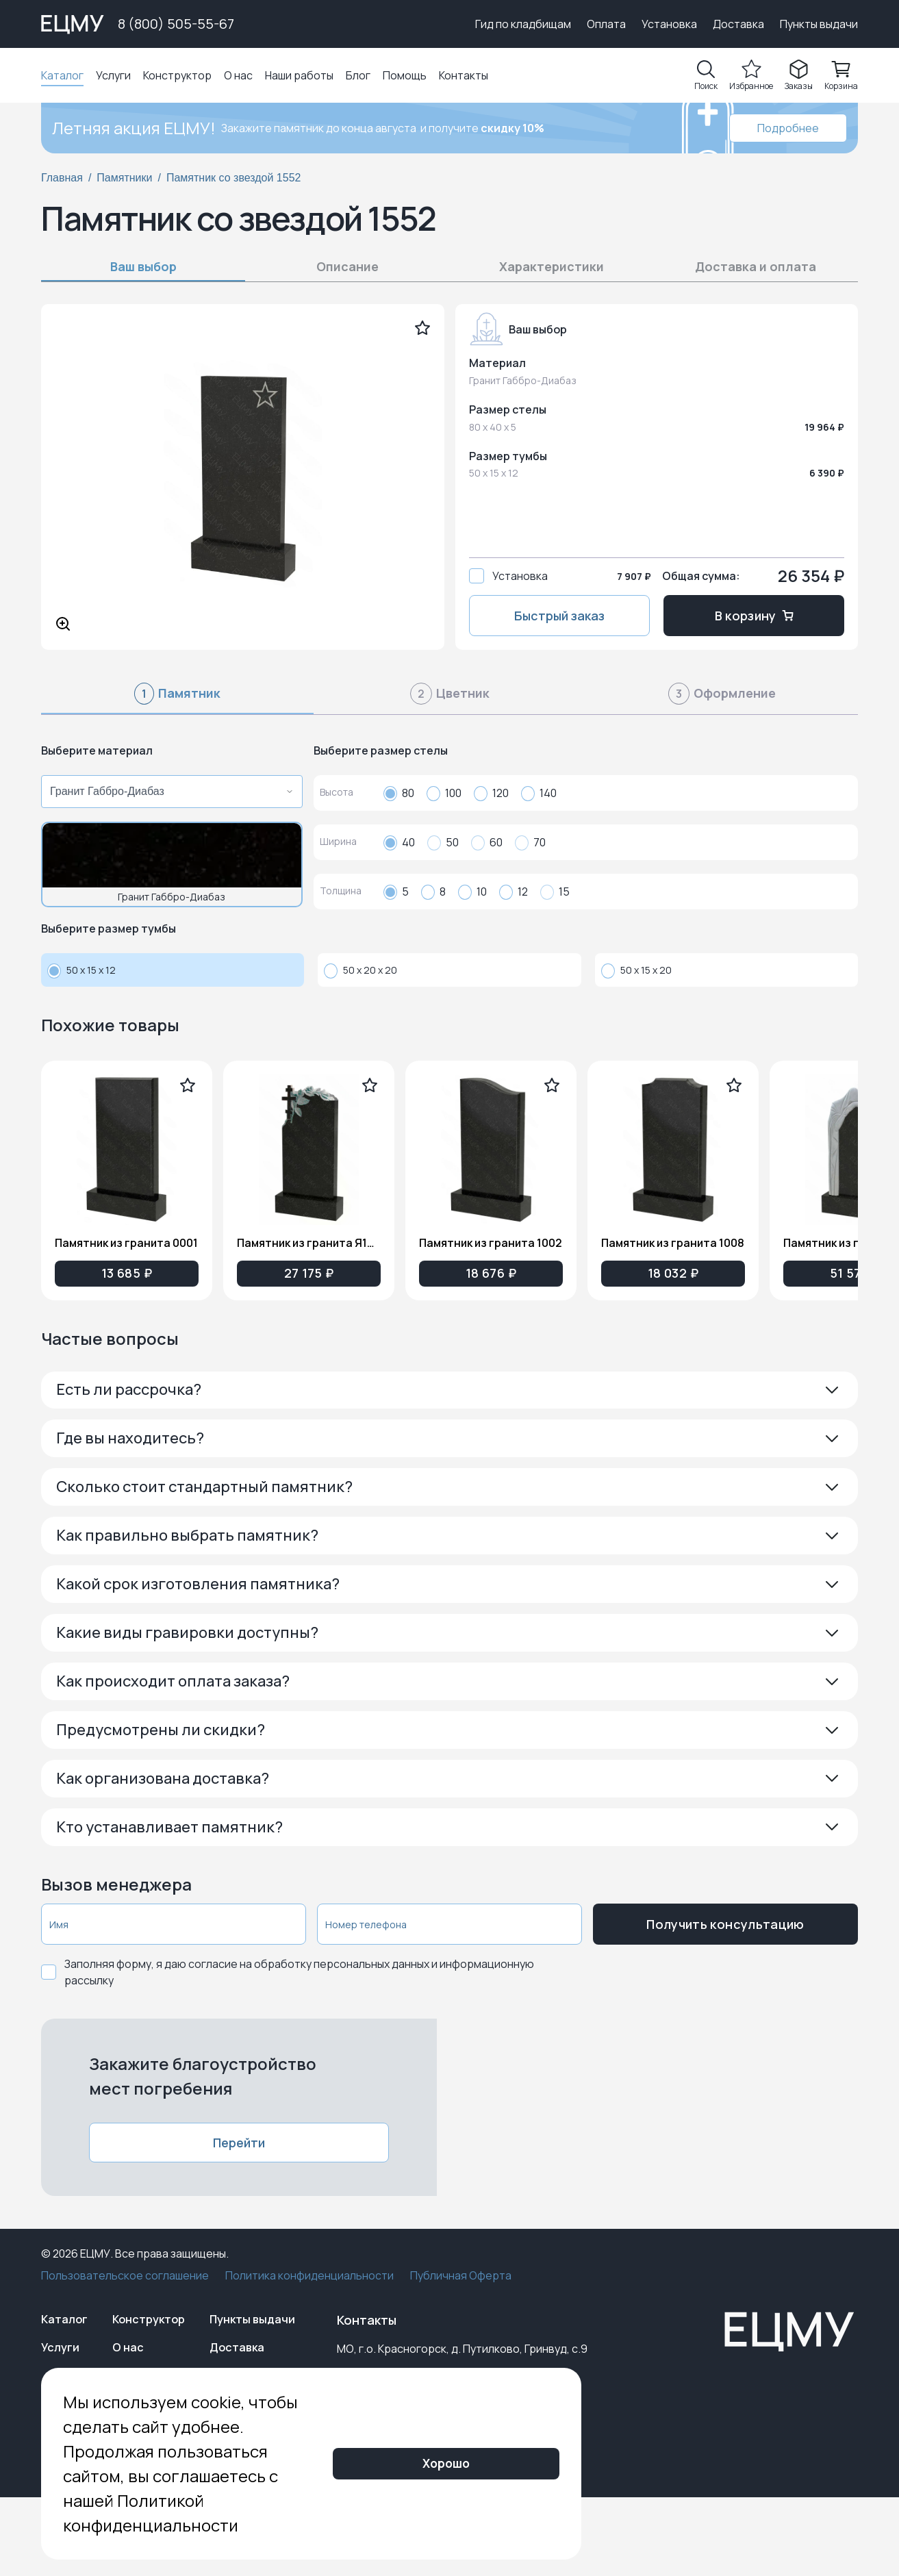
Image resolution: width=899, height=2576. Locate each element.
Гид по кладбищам (523, 23)
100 (444, 792)
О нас (238, 75)
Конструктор (177, 75)
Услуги (113, 75)
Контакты (463, 75)
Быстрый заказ (559, 615)
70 (530, 842)
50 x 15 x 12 (81, 970)
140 (539, 792)
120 (491, 792)
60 (487, 842)
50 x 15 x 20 (636, 970)
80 (398, 792)
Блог (358, 75)
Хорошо (575, 2488)
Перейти (239, 2211)
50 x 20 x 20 (360, 970)
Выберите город (408, 24)
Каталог (62, 75)
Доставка (738, 23)
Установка (669, 23)
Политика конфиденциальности (309, 2343)
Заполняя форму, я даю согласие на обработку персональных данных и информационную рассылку (299, 2040)
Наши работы (299, 75)
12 (513, 891)
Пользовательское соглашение (125, 2343)
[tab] (177, 699)
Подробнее (788, 128)
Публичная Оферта (460, 2343)
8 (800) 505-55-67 (176, 23)
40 (399, 842)
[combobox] (168, 791)
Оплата (606, 23)
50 (443, 842)
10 (472, 891)
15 (555, 891)
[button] (449, 1393)
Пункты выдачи (819, 23)
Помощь (405, 75)
